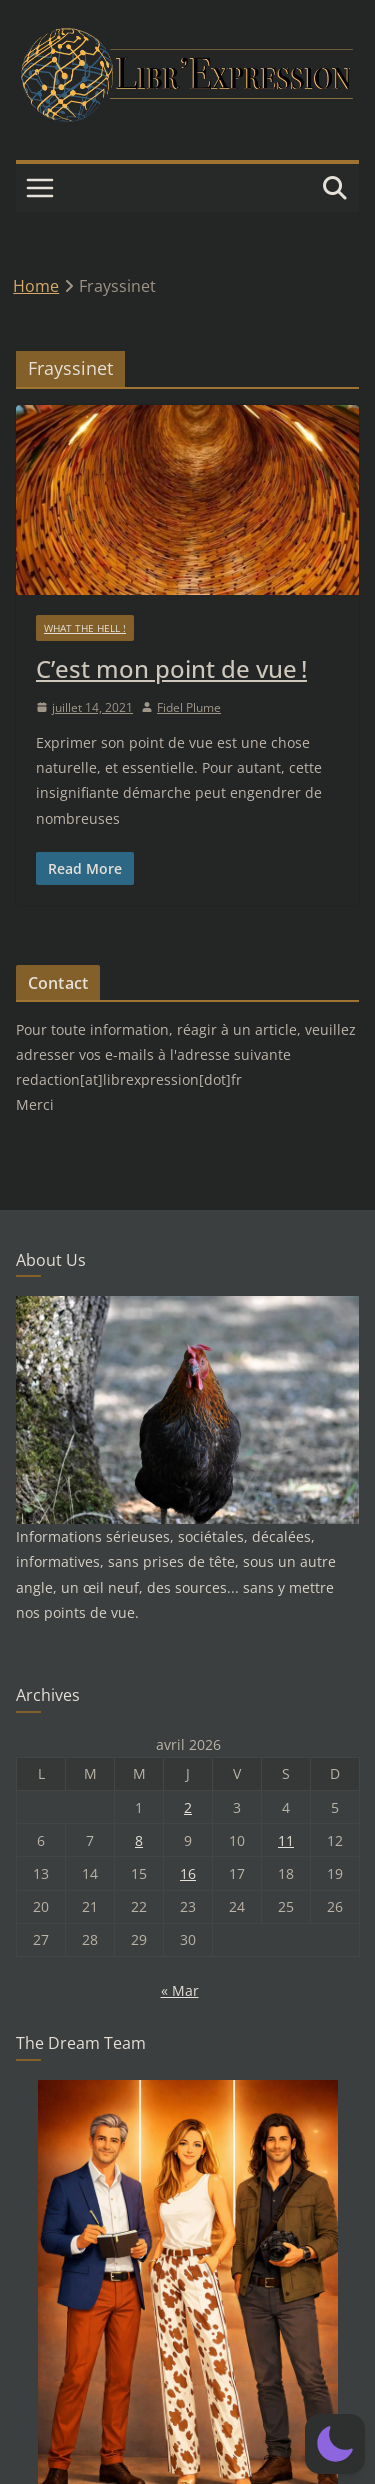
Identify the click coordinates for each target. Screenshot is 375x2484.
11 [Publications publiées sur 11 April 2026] (286, 1840)
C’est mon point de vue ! (171, 668)
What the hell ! (85, 628)
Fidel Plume (189, 707)
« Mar (180, 1990)
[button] (335, 2444)
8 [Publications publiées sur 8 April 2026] (139, 1840)
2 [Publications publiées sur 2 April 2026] (188, 1807)
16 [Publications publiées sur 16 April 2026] (188, 1873)
